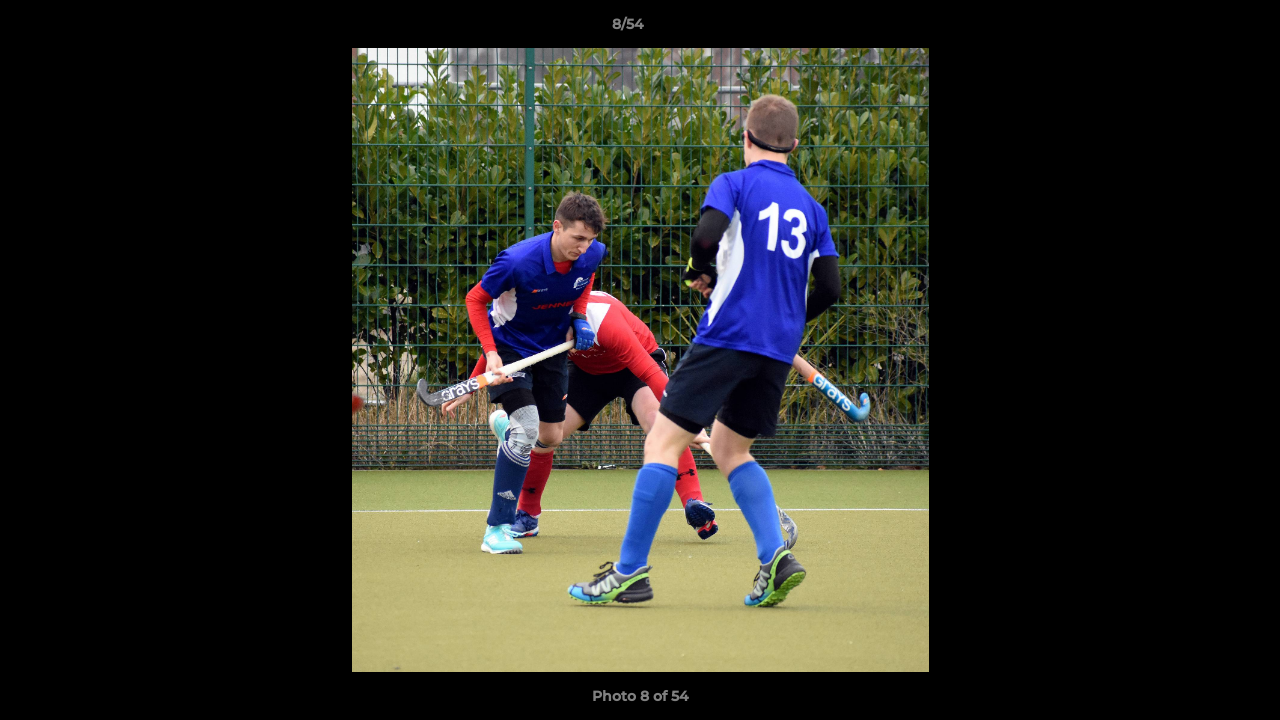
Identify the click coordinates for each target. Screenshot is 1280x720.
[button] (1196, 29)
